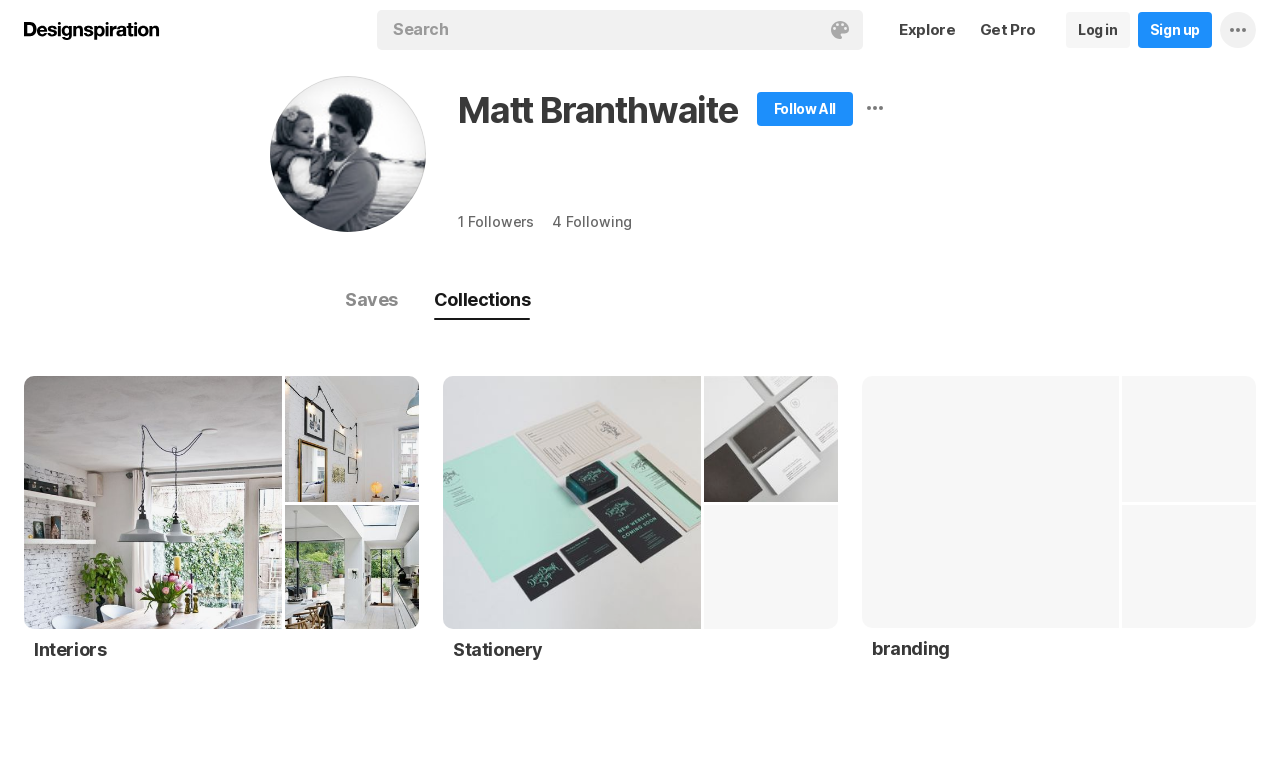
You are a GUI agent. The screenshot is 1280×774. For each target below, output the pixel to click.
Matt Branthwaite (598, 110)
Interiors (70, 649)
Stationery (498, 649)
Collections (482, 299)
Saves (371, 299)
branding (911, 648)
